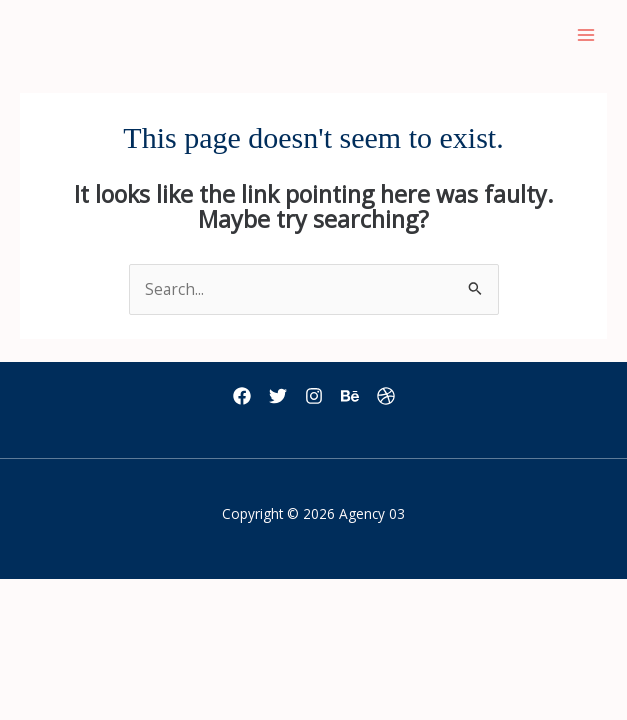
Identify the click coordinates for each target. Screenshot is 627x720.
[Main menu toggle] (586, 35)
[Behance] (350, 396)
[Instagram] (314, 396)
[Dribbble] (386, 396)
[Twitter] (278, 396)
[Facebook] (242, 396)
